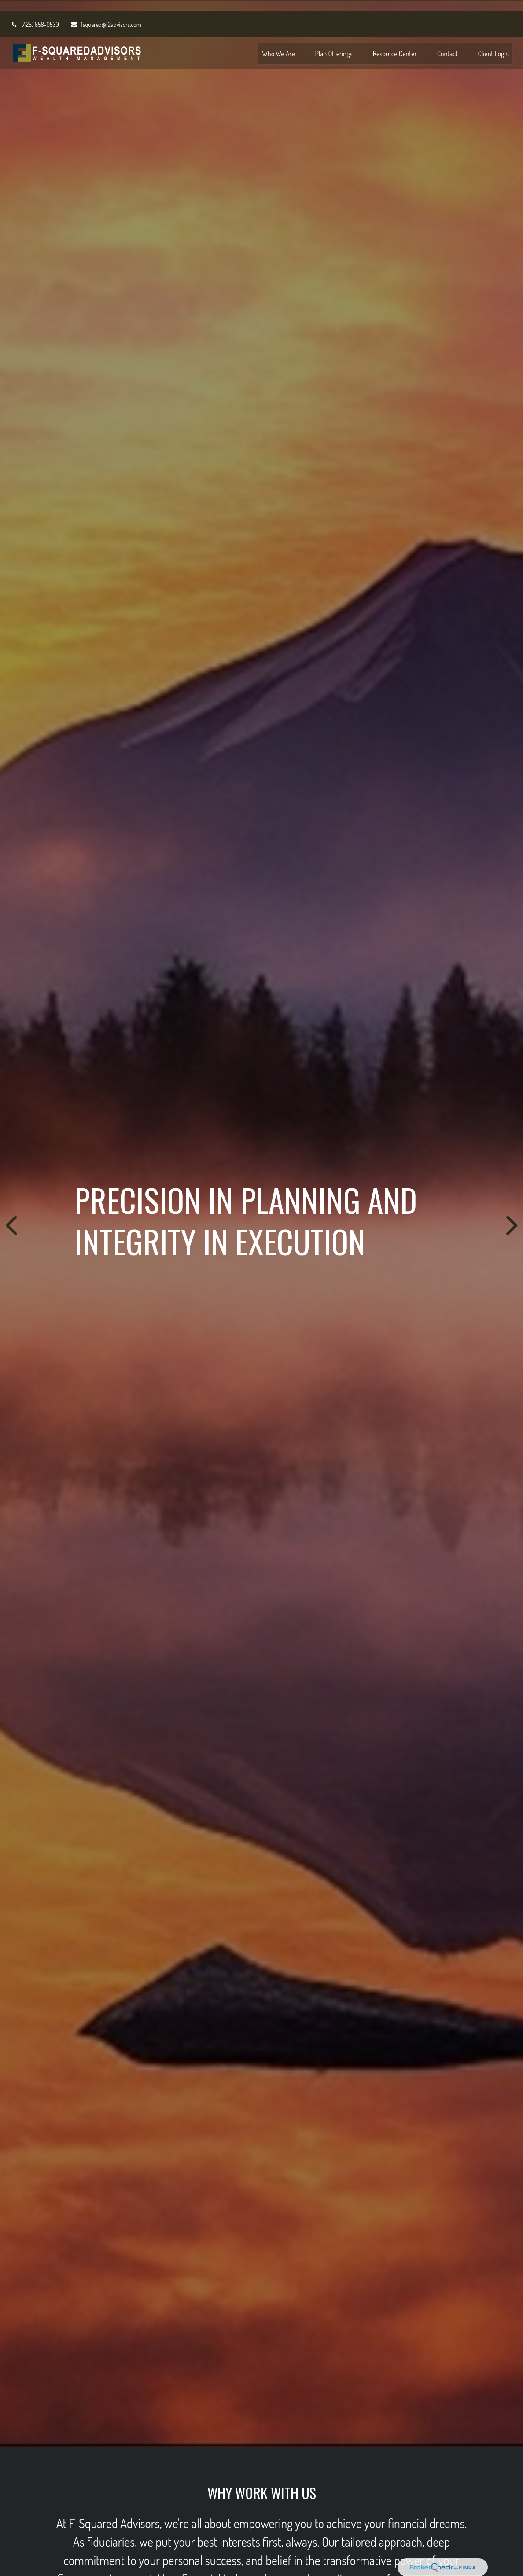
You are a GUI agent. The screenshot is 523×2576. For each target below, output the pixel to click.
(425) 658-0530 (35, 13)
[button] (278, 41)
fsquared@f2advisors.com (105, 13)
